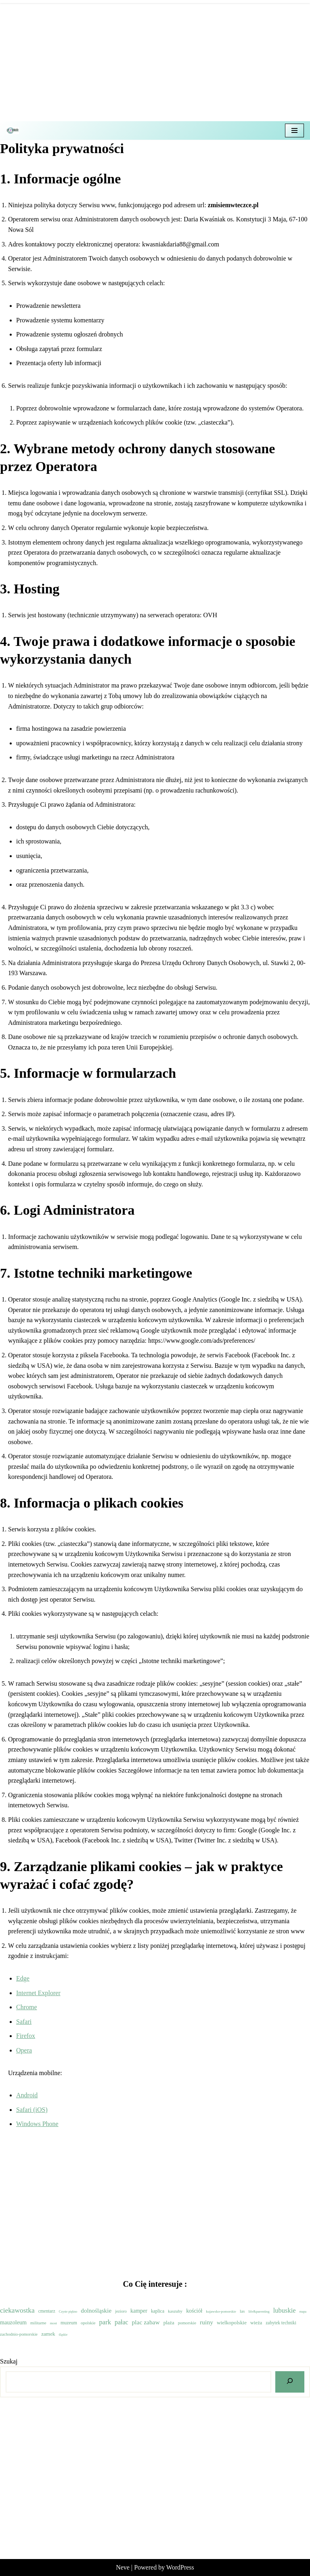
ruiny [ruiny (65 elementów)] (206, 2322)
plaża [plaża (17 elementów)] (168, 2323)
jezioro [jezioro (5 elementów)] (121, 2311)
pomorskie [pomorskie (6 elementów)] (187, 2322)
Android (27, 2095)
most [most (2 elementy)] (53, 2323)
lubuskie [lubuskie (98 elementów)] (284, 2310)
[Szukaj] (289, 2382)
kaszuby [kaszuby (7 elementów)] (175, 2311)
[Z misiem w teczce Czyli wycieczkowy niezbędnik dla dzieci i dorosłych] (14, 130)
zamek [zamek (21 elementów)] (48, 2334)
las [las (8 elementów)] (242, 2311)
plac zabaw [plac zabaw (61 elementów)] (146, 2322)
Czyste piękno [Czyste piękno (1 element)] (68, 2311)
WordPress (180, 2567)
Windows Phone (37, 2123)
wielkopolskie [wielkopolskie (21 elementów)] (232, 2322)
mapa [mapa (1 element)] (303, 2311)
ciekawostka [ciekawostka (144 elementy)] (17, 2310)
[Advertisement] (155, 60)
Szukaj (9, 2361)
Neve (123, 2567)
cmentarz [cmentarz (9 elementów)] (46, 2311)
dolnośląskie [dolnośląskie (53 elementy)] (96, 2310)
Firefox (25, 2035)
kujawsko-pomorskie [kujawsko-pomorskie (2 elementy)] (221, 2311)
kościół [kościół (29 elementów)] (194, 2311)
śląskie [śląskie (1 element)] (63, 2334)
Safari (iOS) (32, 2109)
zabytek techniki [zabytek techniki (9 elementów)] (281, 2322)
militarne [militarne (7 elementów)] (38, 2322)
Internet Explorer (38, 1992)
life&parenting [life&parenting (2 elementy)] (258, 2311)
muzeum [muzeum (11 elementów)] (69, 2323)
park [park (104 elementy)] (105, 2322)
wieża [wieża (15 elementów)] (256, 2323)
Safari (23, 2021)
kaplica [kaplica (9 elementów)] (157, 2311)
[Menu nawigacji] (294, 130)
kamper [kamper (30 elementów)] (138, 2311)
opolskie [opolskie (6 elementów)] (88, 2322)
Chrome (26, 2007)
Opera (24, 2050)
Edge (22, 1978)
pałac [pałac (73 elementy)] (121, 2322)
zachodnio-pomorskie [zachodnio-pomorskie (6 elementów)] (19, 2334)
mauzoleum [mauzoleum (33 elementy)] (13, 2322)
